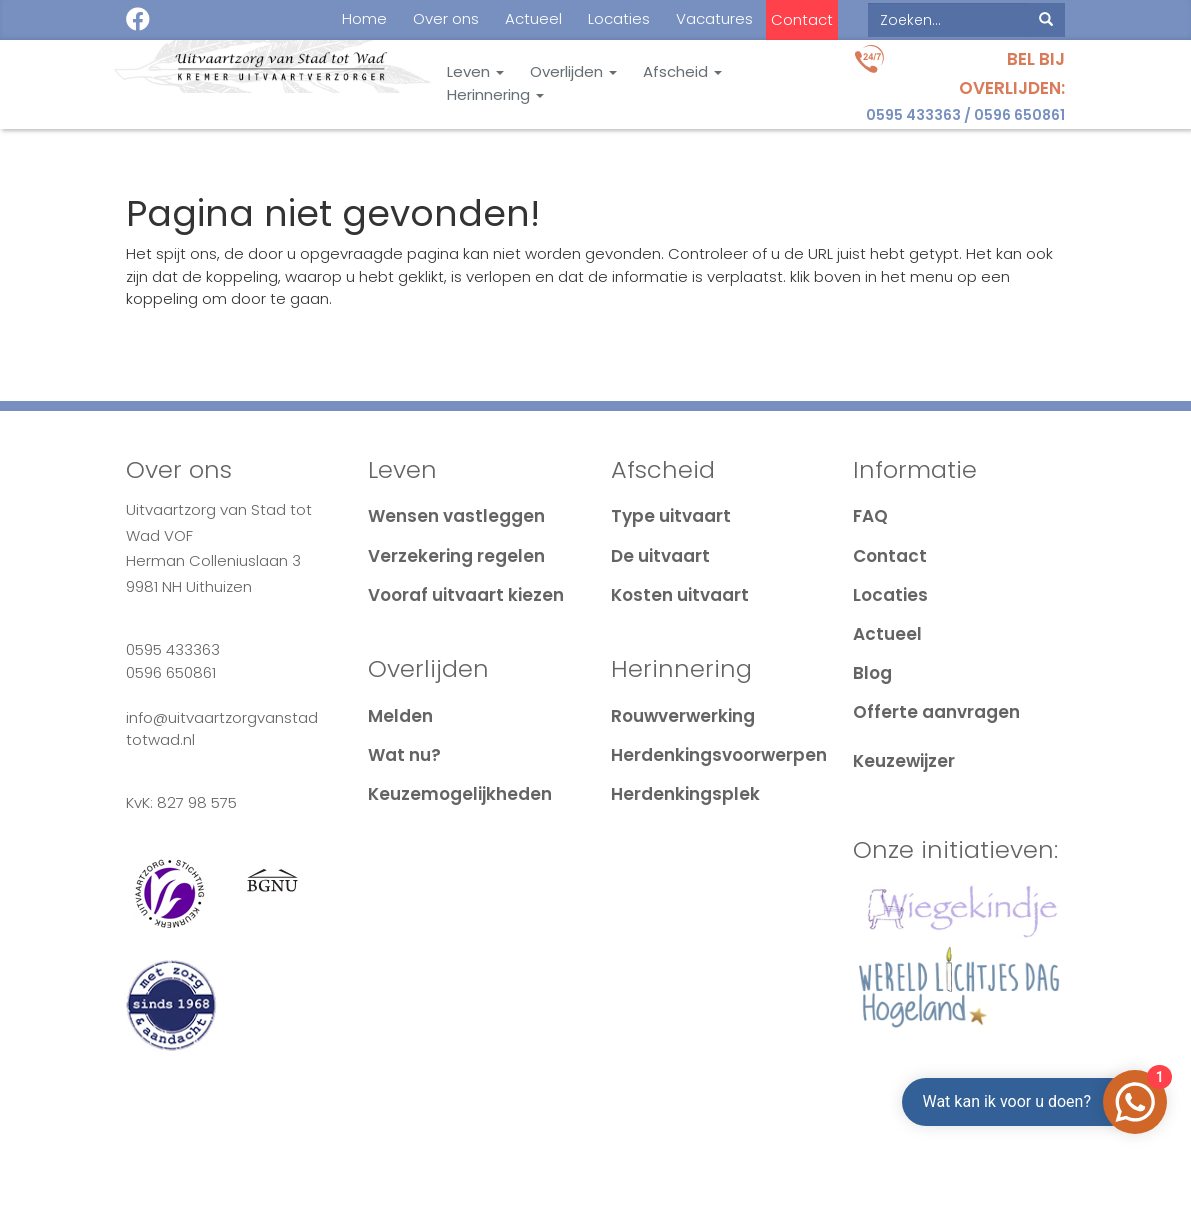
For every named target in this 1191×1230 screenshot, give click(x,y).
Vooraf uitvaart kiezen (466, 595)
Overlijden (573, 72)
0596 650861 (1019, 115)
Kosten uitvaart (680, 595)
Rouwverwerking (683, 716)
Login (1035, 1168)
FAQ (870, 516)
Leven (475, 72)
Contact (802, 19)
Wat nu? (404, 755)
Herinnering (495, 95)
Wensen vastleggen (456, 516)
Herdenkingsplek (685, 794)
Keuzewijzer (904, 761)
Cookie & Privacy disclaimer (235, 1168)
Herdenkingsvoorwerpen (719, 755)
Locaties (619, 19)
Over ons (446, 19)
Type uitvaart (671, 516)
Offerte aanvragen (936, 712)
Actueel (533, 19)
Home (364, 19)
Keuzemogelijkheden (460, 794)
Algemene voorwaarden (476, 1168)
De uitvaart (660, 556)
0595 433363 (913, 115)
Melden (400, 716)
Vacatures (714, 19)
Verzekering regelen (456, 556)
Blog (872, 673)
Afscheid (682, 72)
